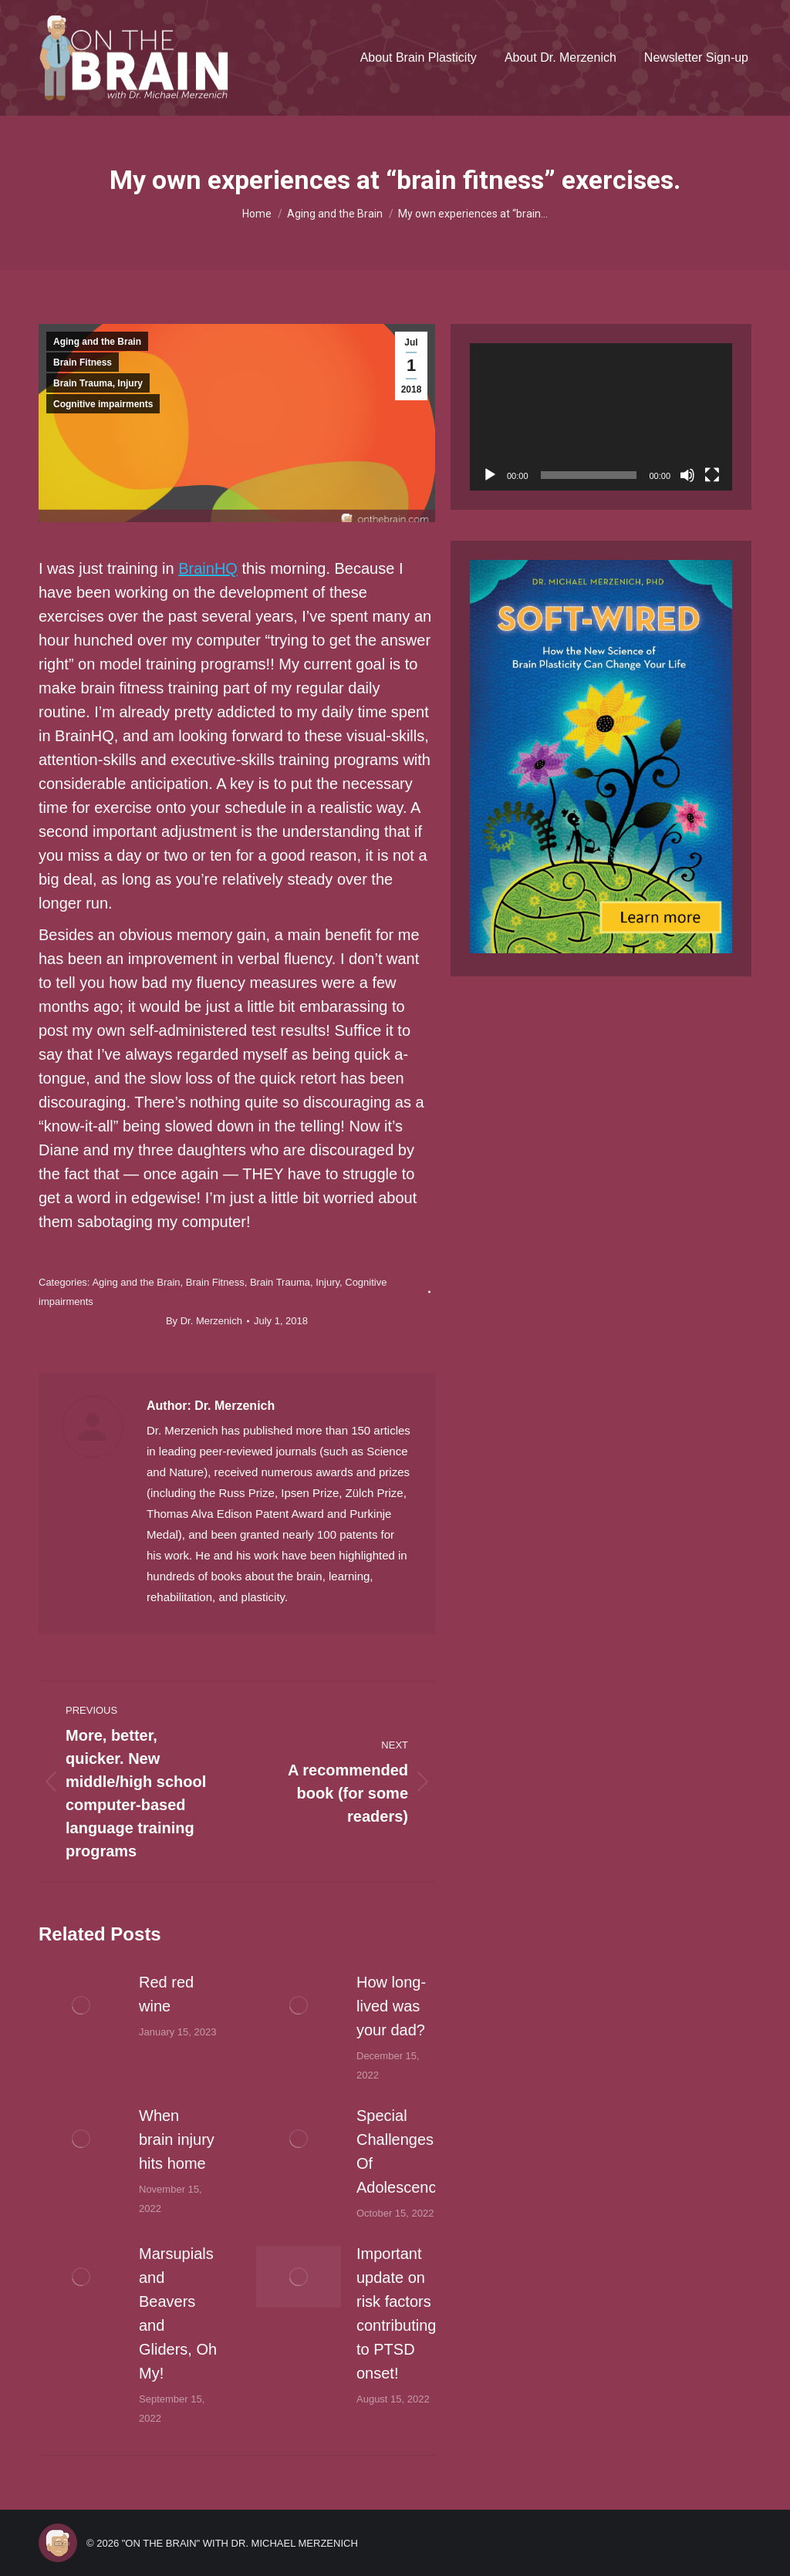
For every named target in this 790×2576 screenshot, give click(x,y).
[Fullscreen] (712, 475)
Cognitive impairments (103, 404)
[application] (601, 417)
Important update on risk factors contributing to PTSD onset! (396, 2313)
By (204, 1321)
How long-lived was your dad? (391, 2006)
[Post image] (81, 2005)
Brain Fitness (82, 362)
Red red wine (166, 1994)
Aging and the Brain (97, 341)
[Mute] (687, 475)
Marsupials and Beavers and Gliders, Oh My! (178, 2313)
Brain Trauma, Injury (98, 383)
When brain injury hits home (176, 2139)
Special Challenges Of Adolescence (400, 2151)
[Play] (490, 475)
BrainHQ (208, 568)
